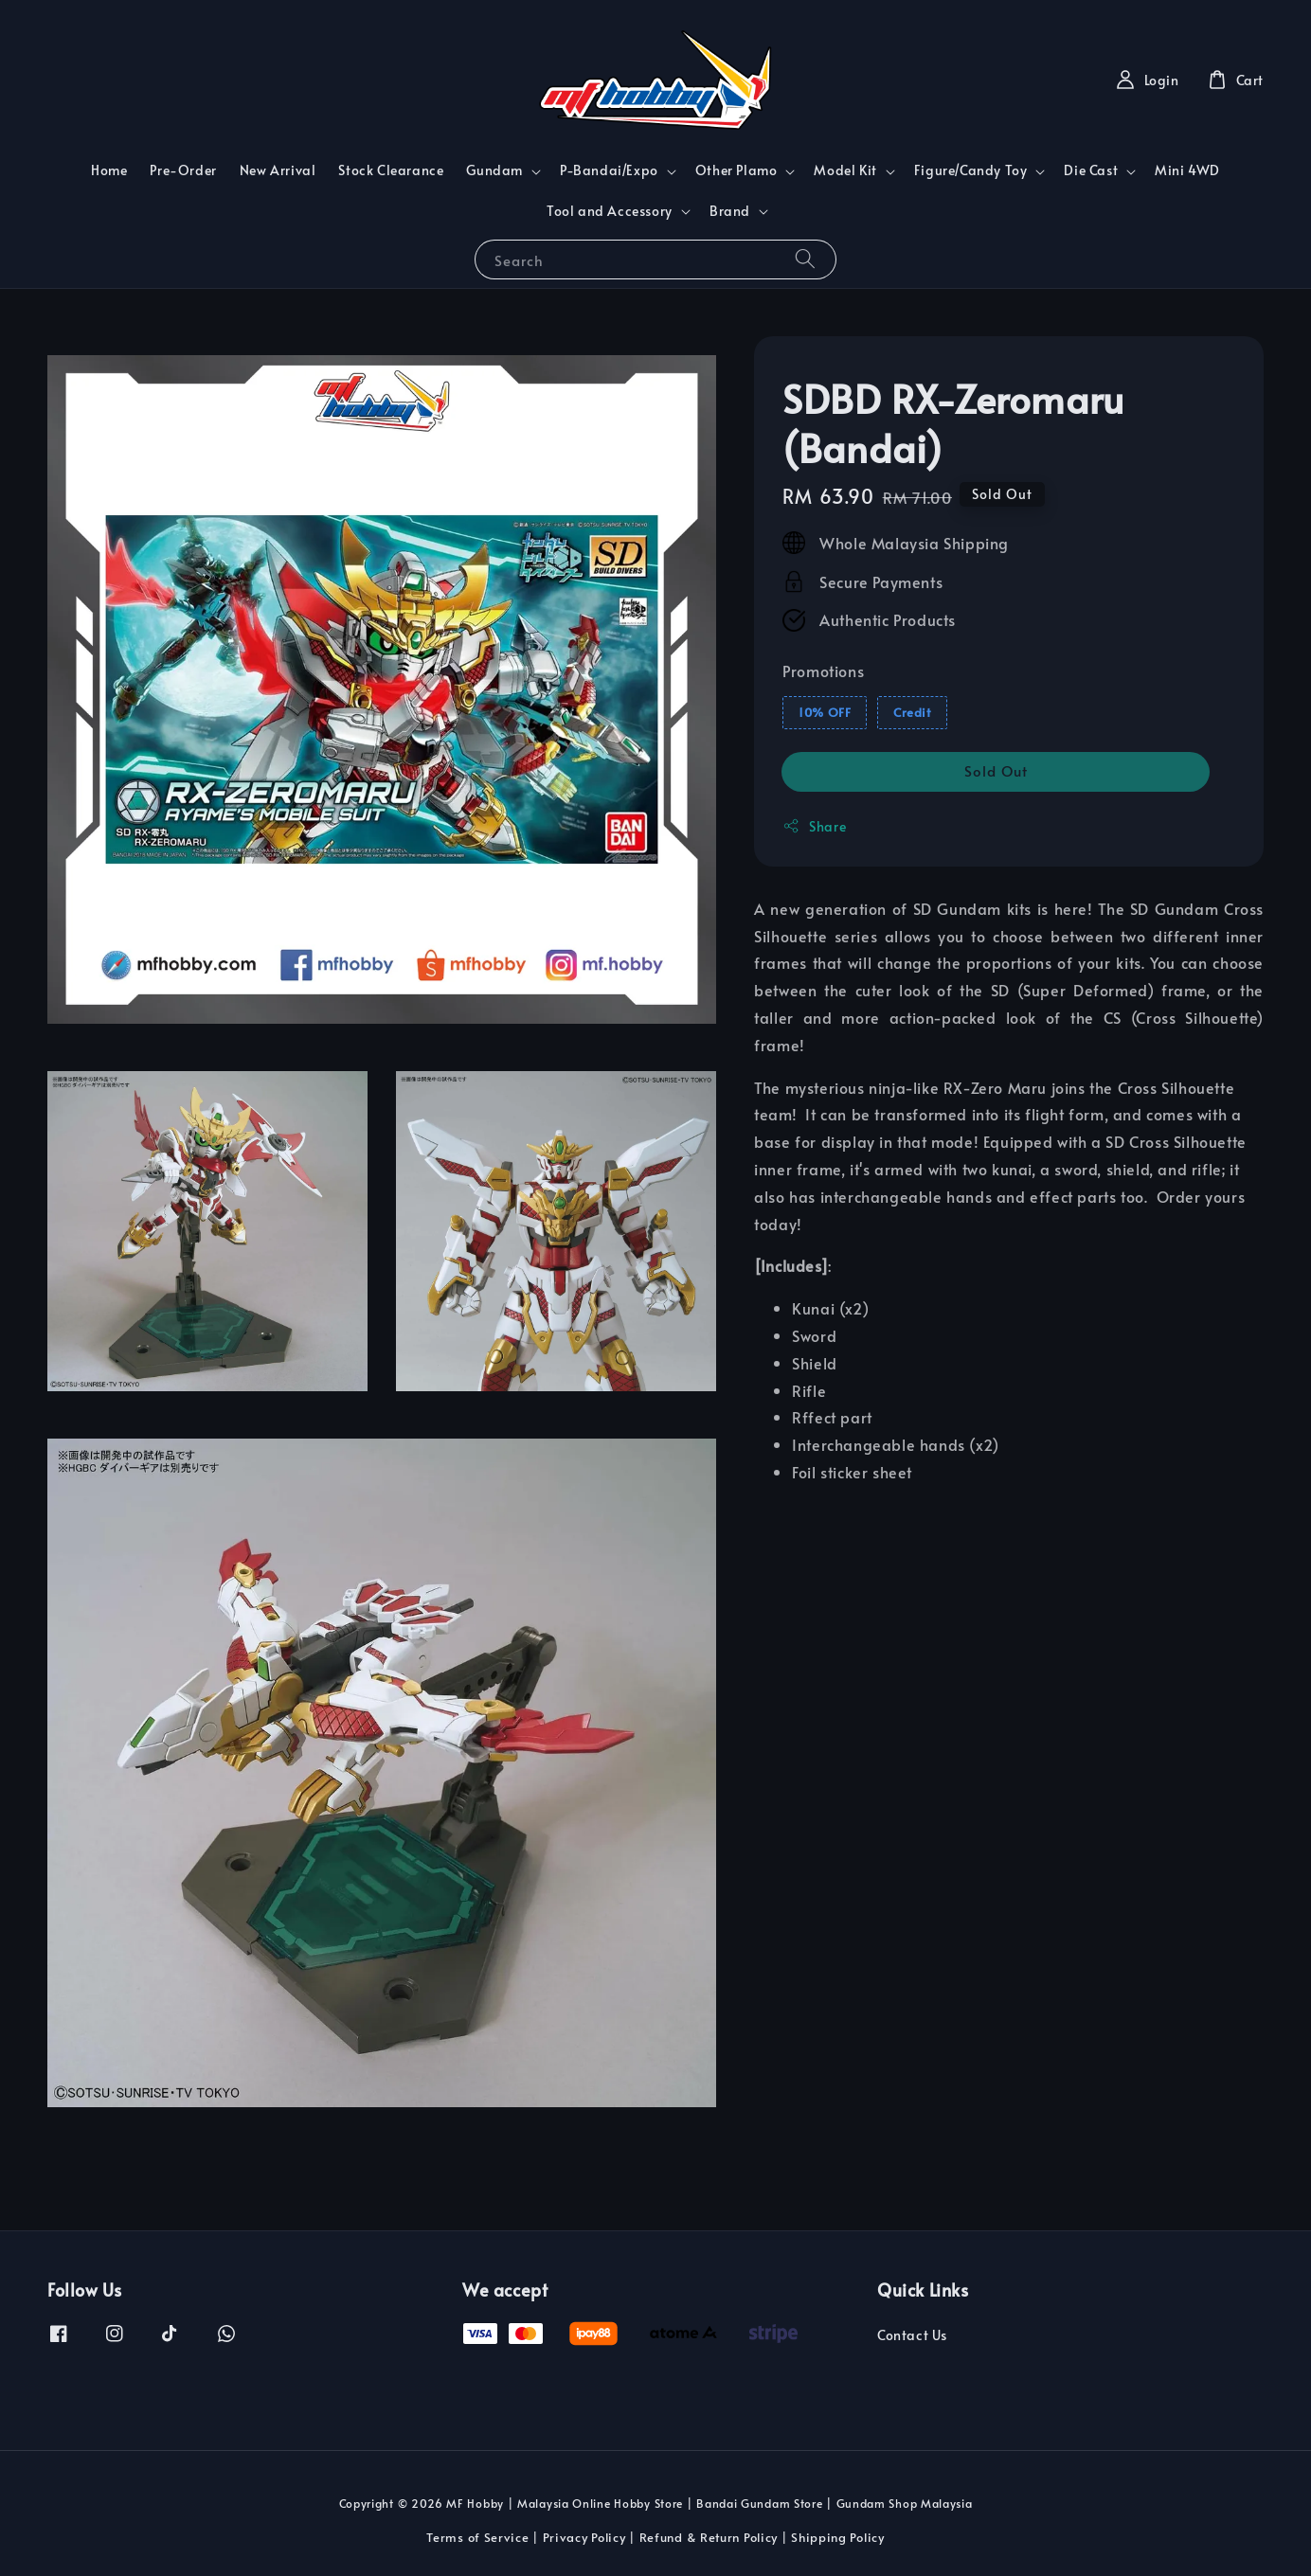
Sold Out (996, 770)
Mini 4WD (1187, 170)
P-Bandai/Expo (609, 170)
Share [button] (814, 826)
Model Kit (845, 170)
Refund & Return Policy (708, 2537)
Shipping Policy (838, 2537)
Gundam (494, 170)
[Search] (805, 259)
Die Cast (1091, 170)
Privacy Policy (584, 2537)
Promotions (823, 670)
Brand (729, 211)
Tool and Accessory (610, 211)
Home (109, 170)
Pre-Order (183, 170)
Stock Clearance (390, 170)
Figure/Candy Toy (971, 170)
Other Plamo (736, 170)
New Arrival (278, 170)
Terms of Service (477, 2537)
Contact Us (912, 2335)
